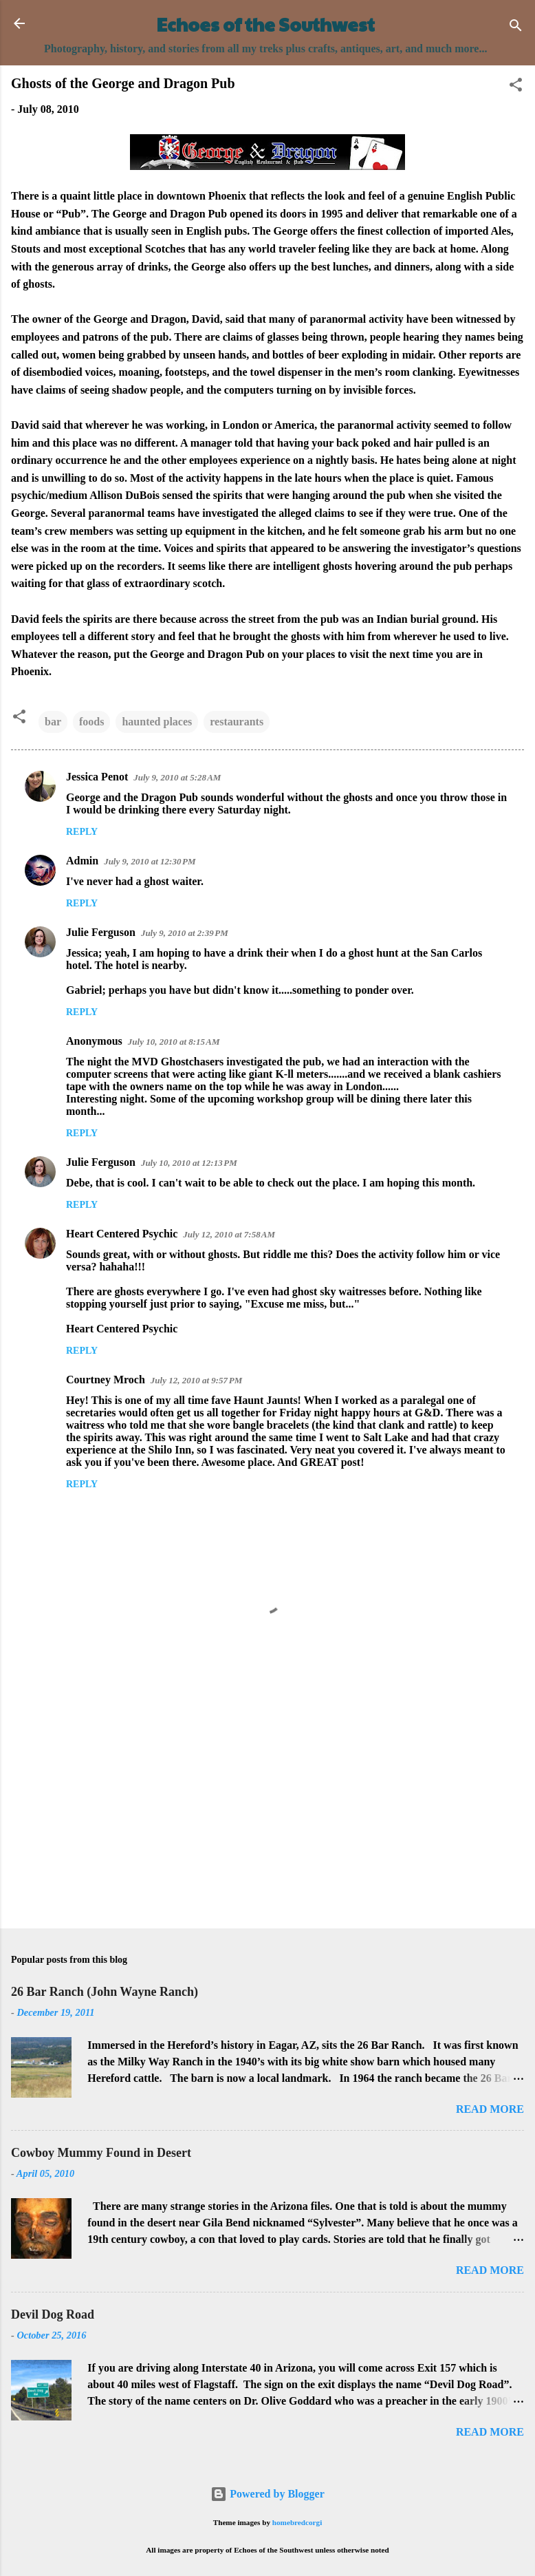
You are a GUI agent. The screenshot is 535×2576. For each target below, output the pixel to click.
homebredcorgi (297, 2522)
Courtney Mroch (105, 1379)
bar (53, 721)
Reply (82, 832)
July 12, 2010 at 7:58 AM (229, 1234)
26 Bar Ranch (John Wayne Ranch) (104, 1992)
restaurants (236, 721)
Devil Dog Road (52, 2314)
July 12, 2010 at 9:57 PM (196, 1380)
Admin (82, 860)
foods (91, 721)
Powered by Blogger (267, 2494)
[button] (515, 87)
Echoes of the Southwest (266, 24)
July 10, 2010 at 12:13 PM (189, 1163)
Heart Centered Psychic (121, 1233)
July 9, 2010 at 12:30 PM (149, 861)
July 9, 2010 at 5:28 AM (177, 777)
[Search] (515, 28)
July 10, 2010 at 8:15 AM (174, 1041)
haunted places (157, 721)
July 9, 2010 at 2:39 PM (184, 933)
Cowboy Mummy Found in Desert (101, 2153)
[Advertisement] (267, 1810)
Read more (490, 2109)
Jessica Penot (97, 777)
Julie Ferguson (100, 932)
